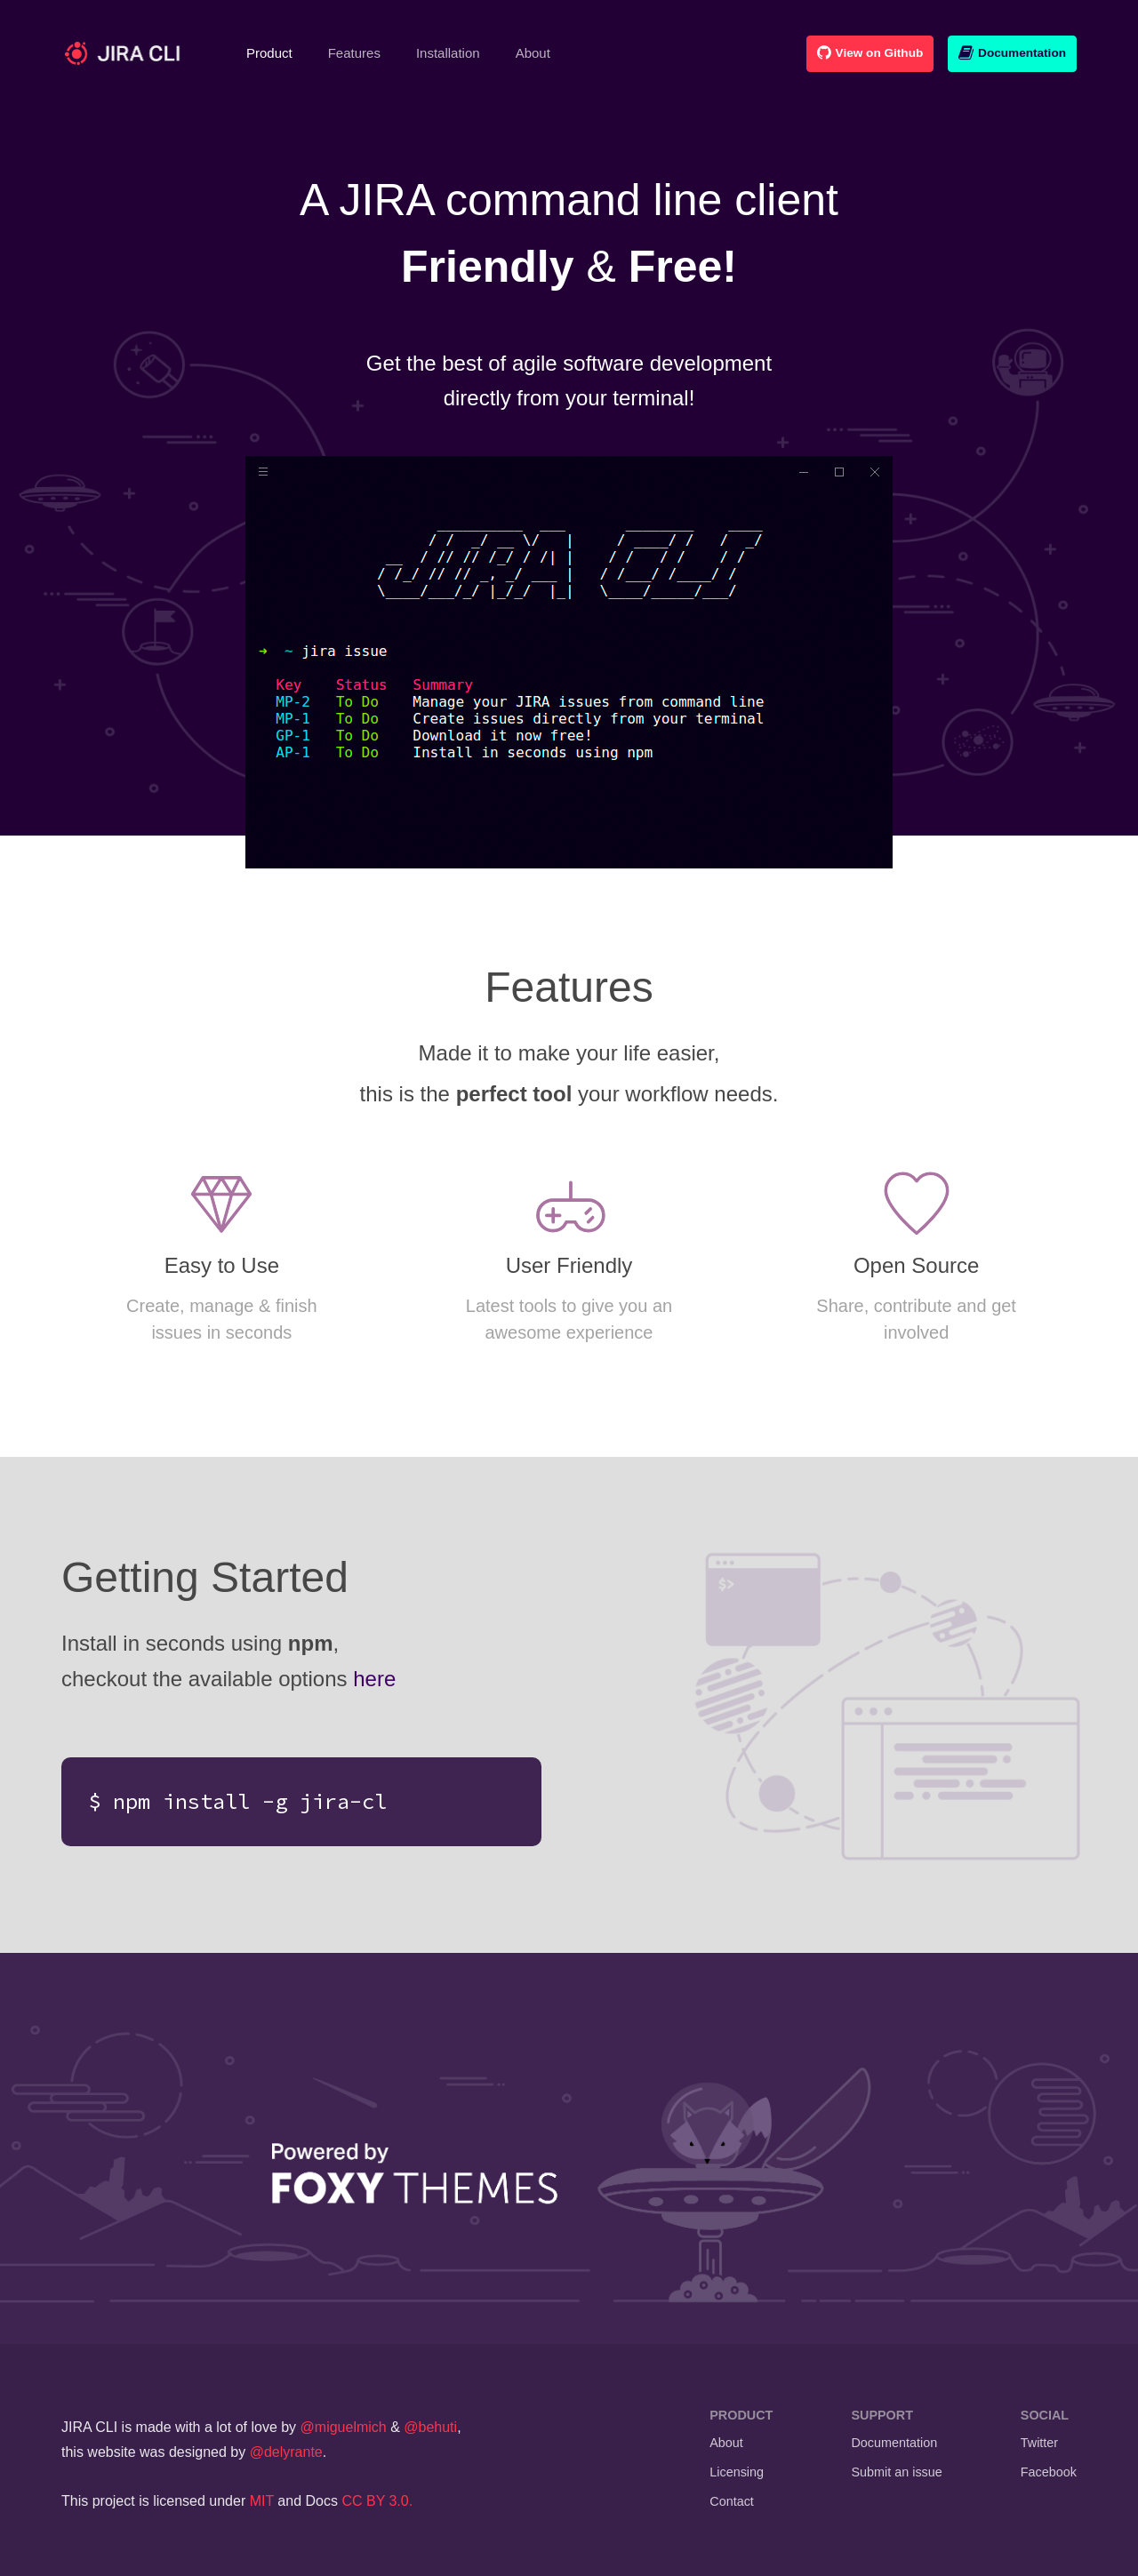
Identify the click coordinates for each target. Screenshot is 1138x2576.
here (374, 1679)
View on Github (870, 53)
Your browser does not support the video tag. (569, 662)
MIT (262, 2500)
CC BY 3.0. (377, 2500)
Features (354, 52)
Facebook (1049, 2472)
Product (278, 51)
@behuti (430, 2427)
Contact (731, 2501)
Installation (448, 52)
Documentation (1012, 53)
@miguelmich (344, 2427)
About (533, 52)
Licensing (736, 2472)
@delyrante (286, 2452)
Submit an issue (896, 2472)
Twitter (1039, 2443)
